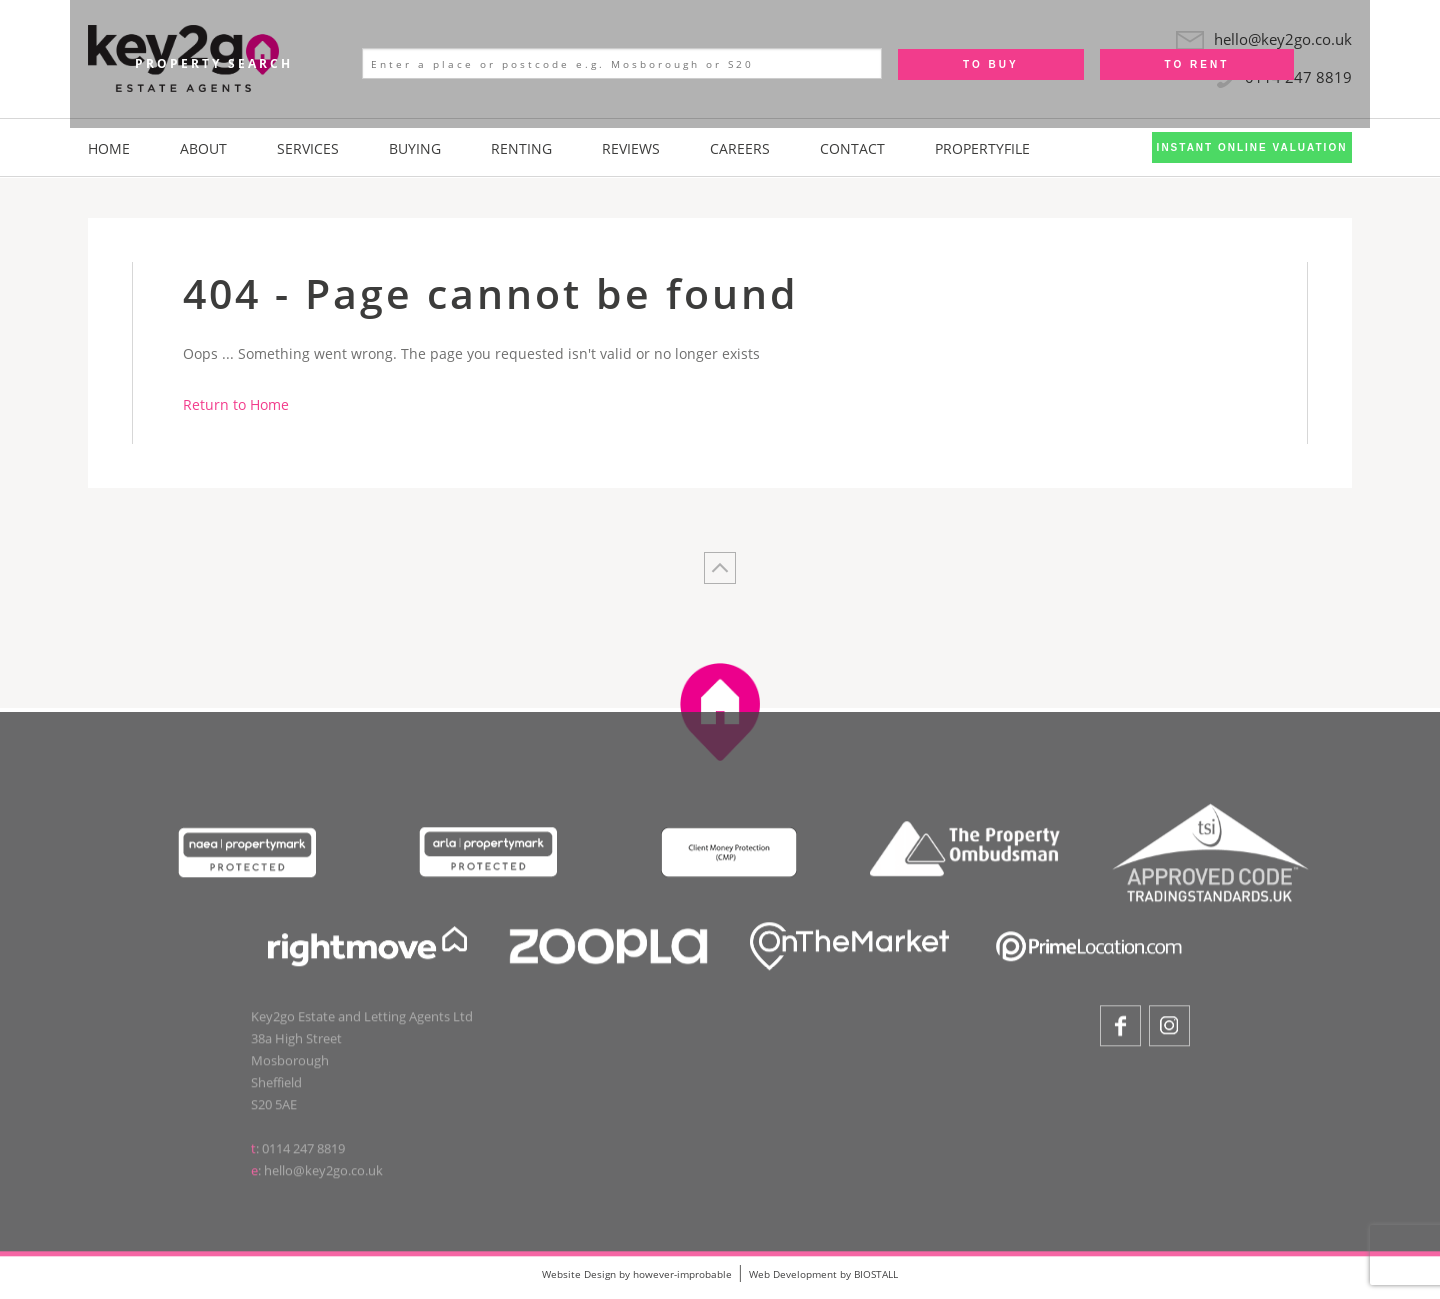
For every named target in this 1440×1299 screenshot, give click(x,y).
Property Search (214, 63)
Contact (852, 148)
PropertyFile (982, 148)
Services (308, 148)
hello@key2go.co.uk (323, 1175)
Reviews (631, 148)
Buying (415, 148)
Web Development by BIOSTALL (823, 1274)
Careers (740, 148)
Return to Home (236, 404)
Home (109, 148)
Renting (521, 148)
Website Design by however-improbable (637, 1274)
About (203, 148)
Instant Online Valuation (1252, 147)
